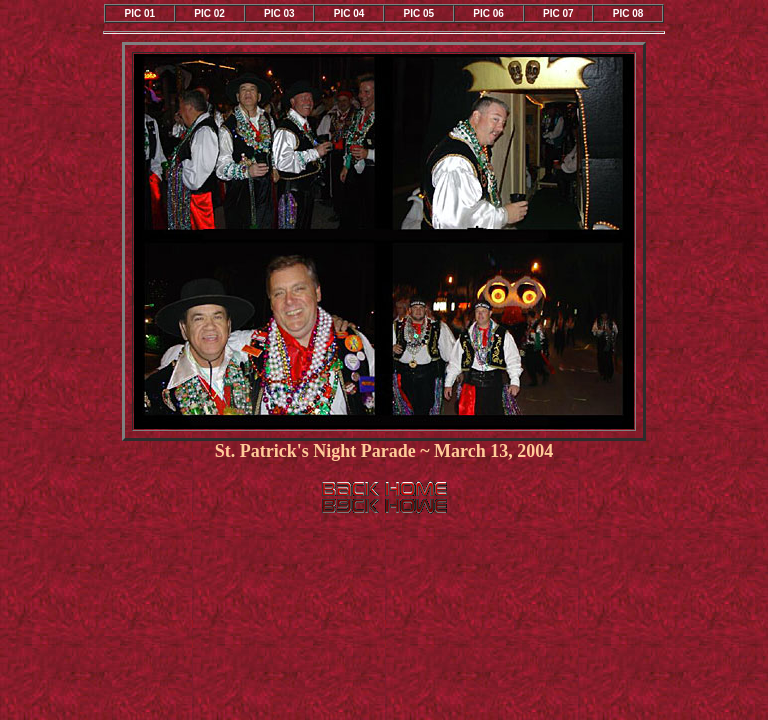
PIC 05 (419, 13)
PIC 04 (349, 13)
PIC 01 (140, 13)
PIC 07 (558, 13)
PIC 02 (209, 13)
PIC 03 (279, 13)
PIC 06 (488, 13)
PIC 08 (628, 13)
